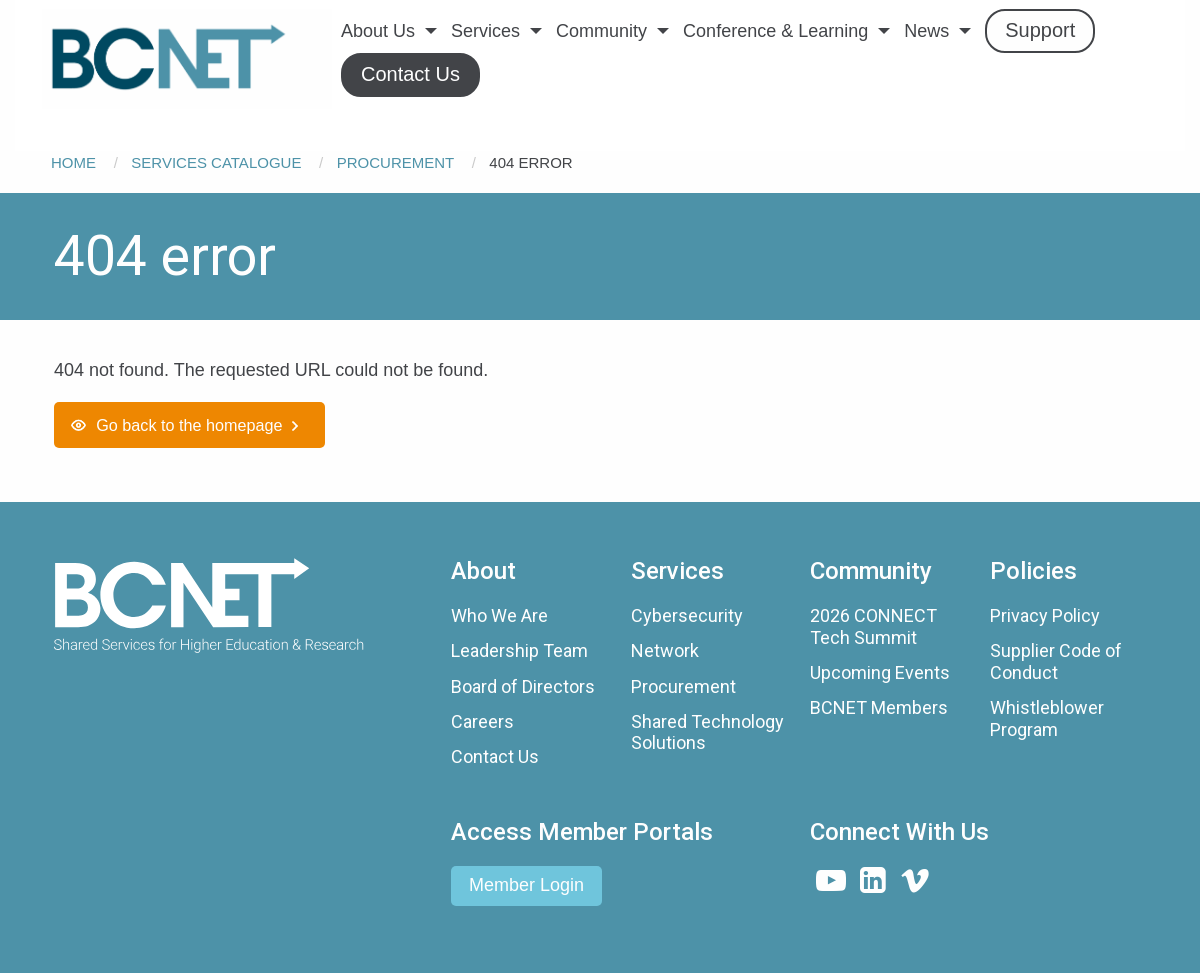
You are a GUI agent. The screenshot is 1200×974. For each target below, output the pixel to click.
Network (665, 650)
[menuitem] (187, 59)
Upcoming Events (880, 672)
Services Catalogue (216, 162)
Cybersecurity (687, 615)
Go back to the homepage (189, 425)
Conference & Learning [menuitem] (775, 31)
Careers (482, 721)
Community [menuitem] (601, 31)
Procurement (395, 162)
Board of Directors (523, 686)
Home (73, 162)
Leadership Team (519, 650)
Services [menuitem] (485, 31)
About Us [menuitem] (378, 31)
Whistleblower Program (1047, 718)
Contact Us (495, 756)
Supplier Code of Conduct (1056, 661)
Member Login (526, 885)
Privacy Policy (1045, 615)
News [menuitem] (926, 31)
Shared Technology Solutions (707, 732)
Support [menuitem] (1040, 30)
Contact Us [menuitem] (410, 74)
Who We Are (499, 615)
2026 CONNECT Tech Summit (873, 626)
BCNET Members (879, 707)
